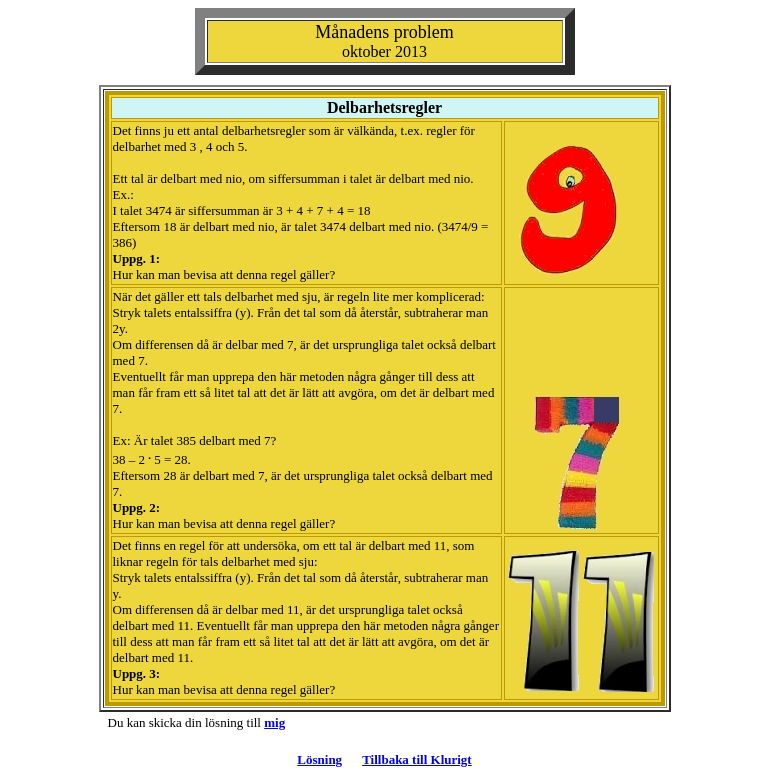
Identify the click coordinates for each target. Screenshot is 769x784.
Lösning (319, 759)
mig (274, 722)
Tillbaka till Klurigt (417, 759)
